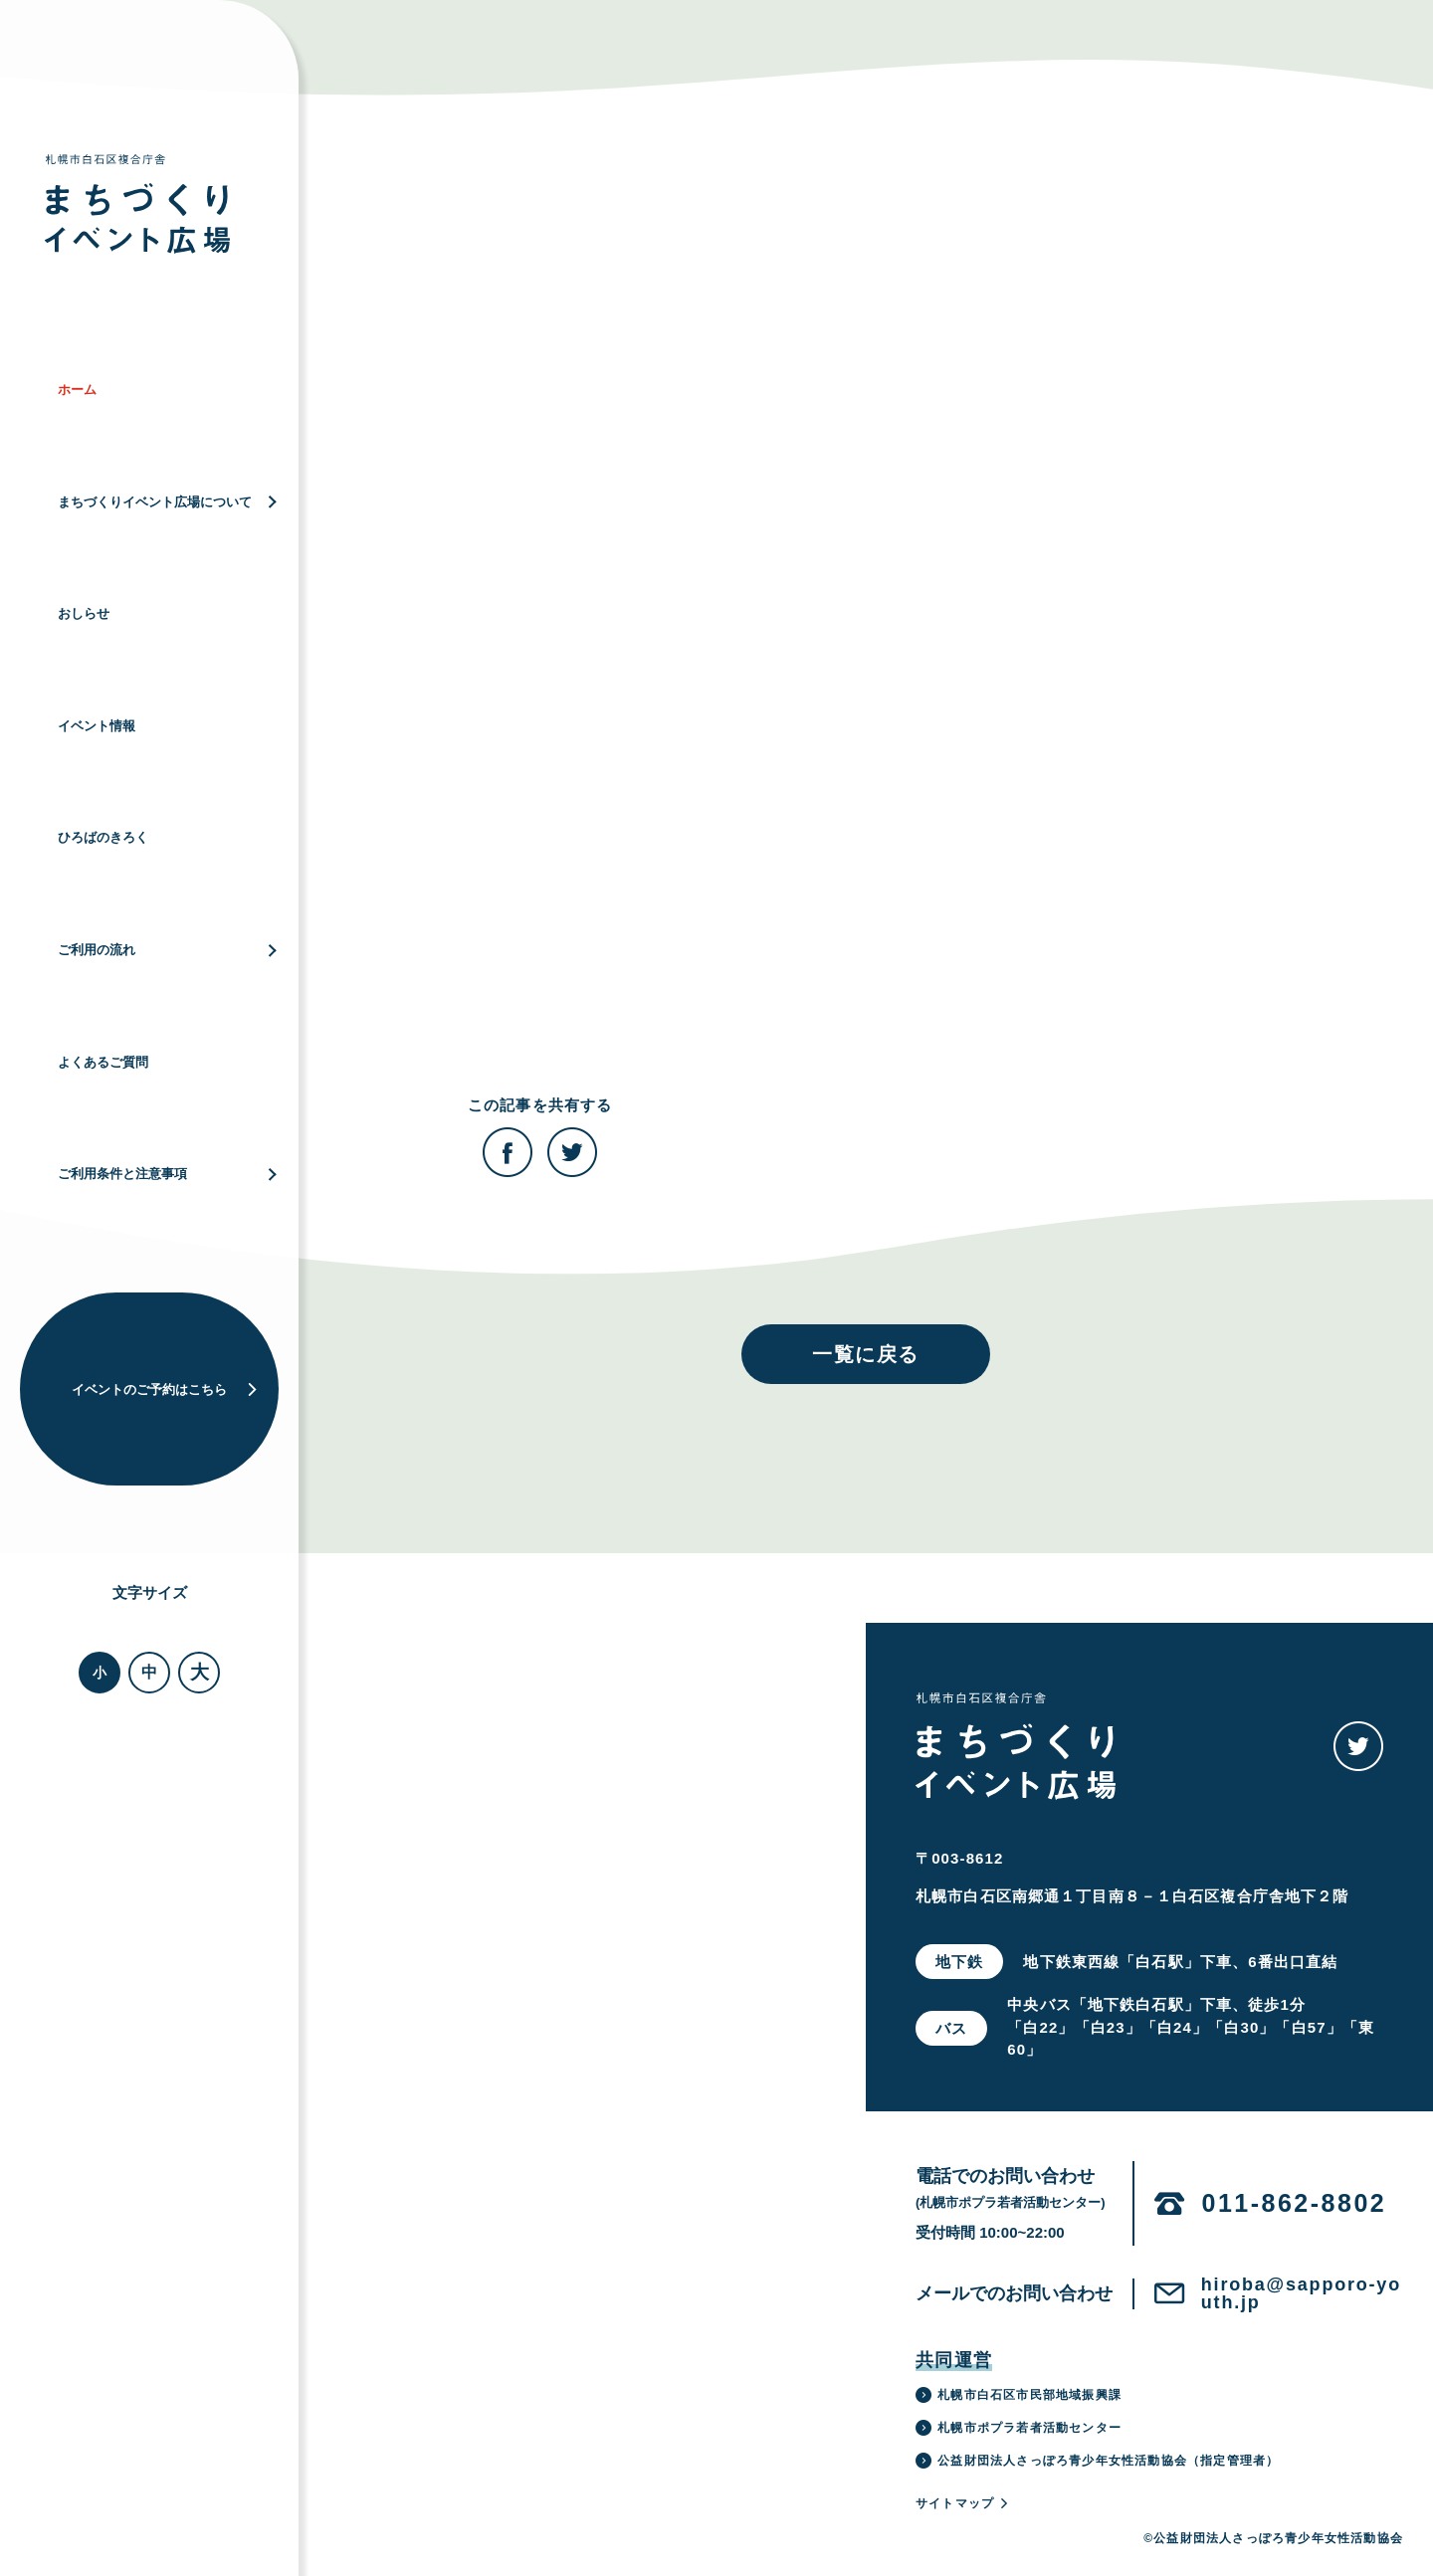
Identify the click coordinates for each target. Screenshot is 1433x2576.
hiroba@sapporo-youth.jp (1301, 2293)
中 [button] (149, 1672)
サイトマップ (963, 2503)
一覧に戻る (866, 1354)
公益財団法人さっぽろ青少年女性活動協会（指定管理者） (1097, 2461)
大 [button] (199, 1672)
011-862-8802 (1294, 2203)
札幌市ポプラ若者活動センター (1019, 2428)
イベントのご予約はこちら (165, 1389)
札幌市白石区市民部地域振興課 (1019, 2395)
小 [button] (99, 1673)
